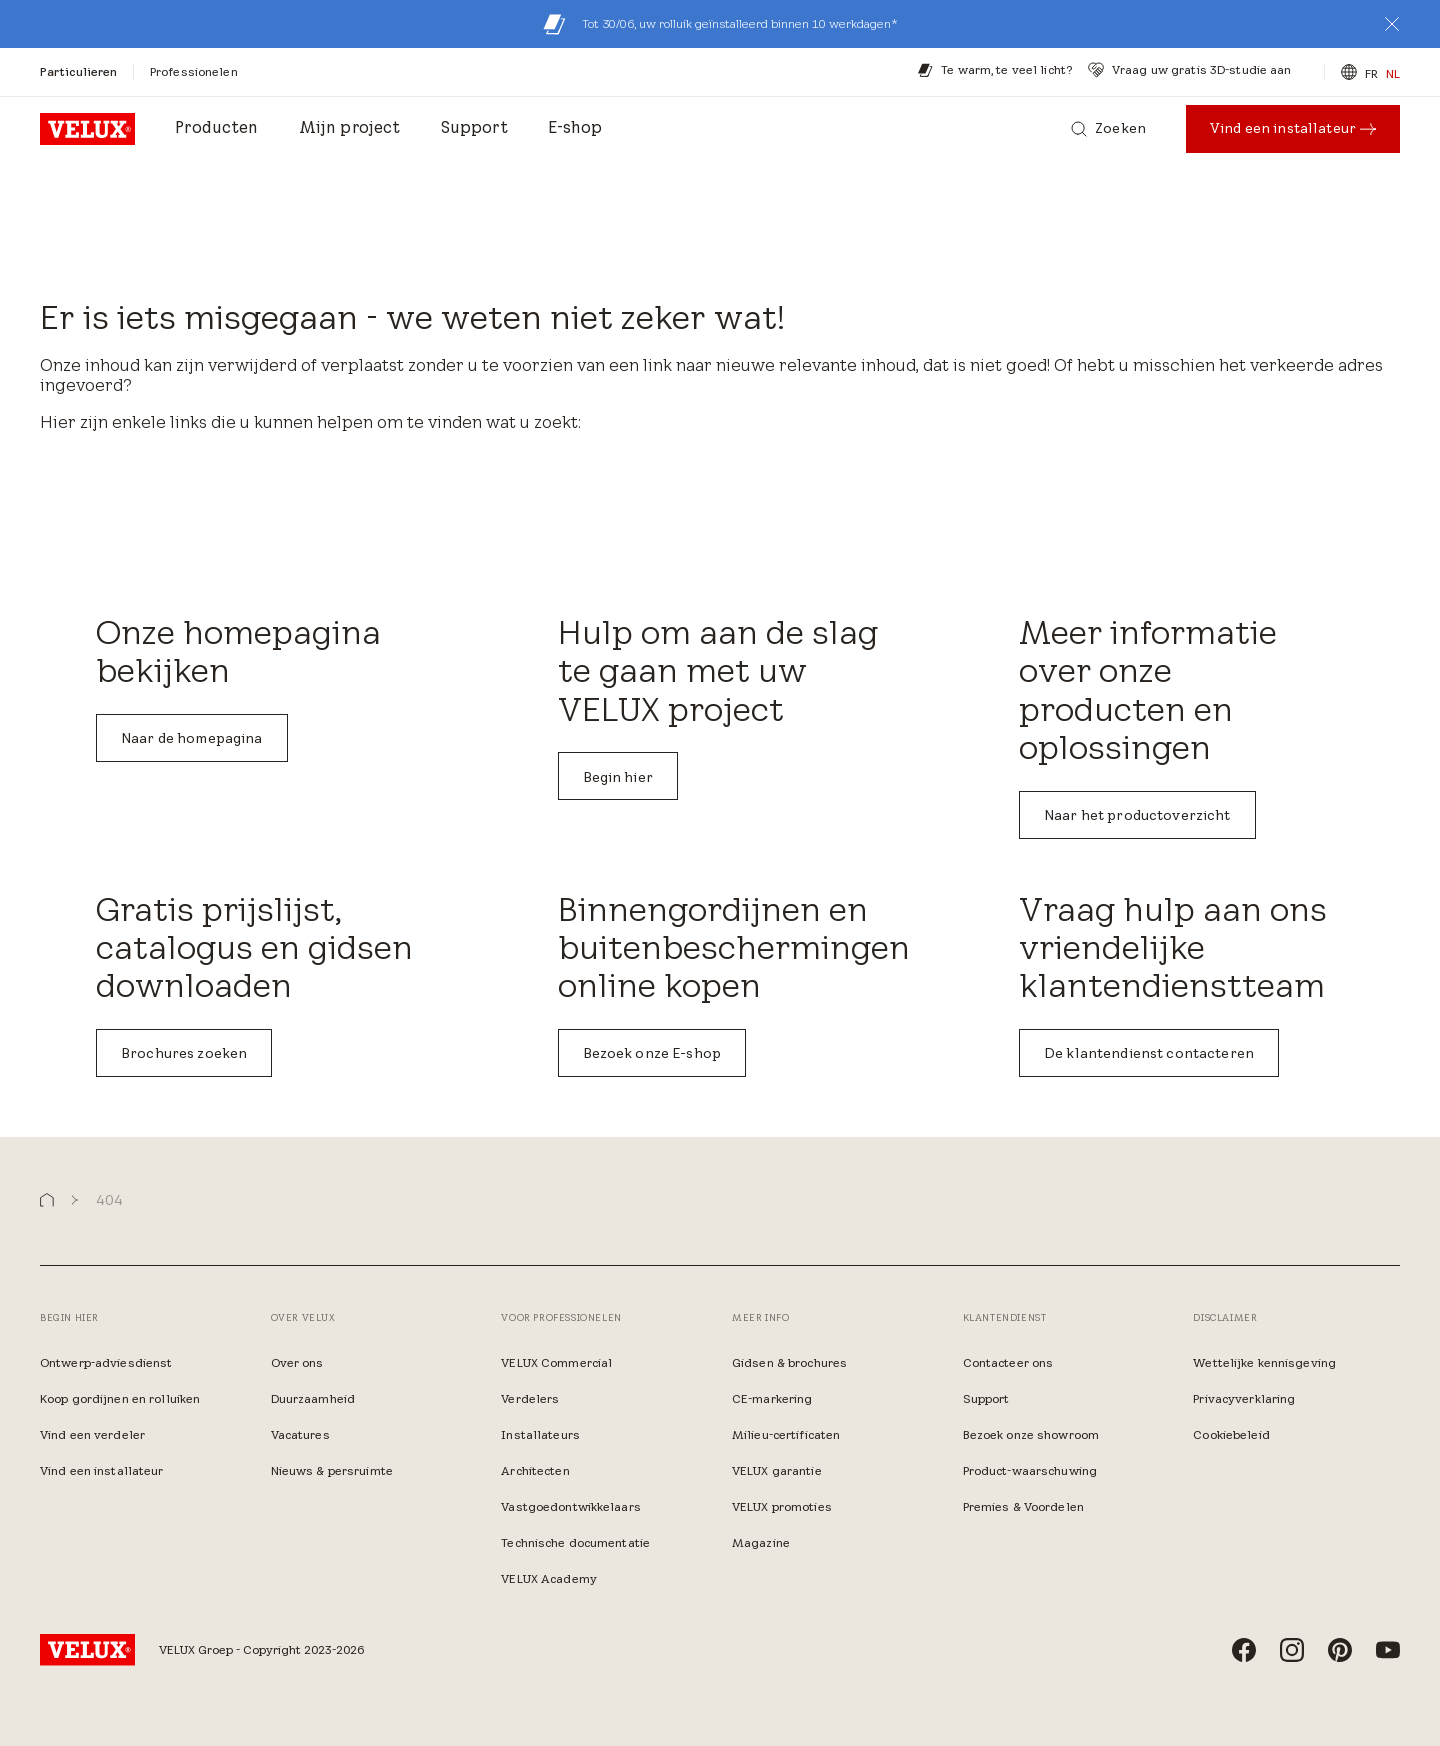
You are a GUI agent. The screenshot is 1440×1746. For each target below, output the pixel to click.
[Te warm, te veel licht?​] (994, 70)
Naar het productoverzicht (1137, 815)
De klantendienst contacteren (1149, 1053)
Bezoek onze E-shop (652, 1053)
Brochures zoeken (184, 1053)
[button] (1392, 24)
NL (1393, 73)
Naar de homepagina (192, 738)
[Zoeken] (1108, 129)
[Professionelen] (194, 71)
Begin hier (618, 777)
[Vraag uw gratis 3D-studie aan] (1189, 70)
